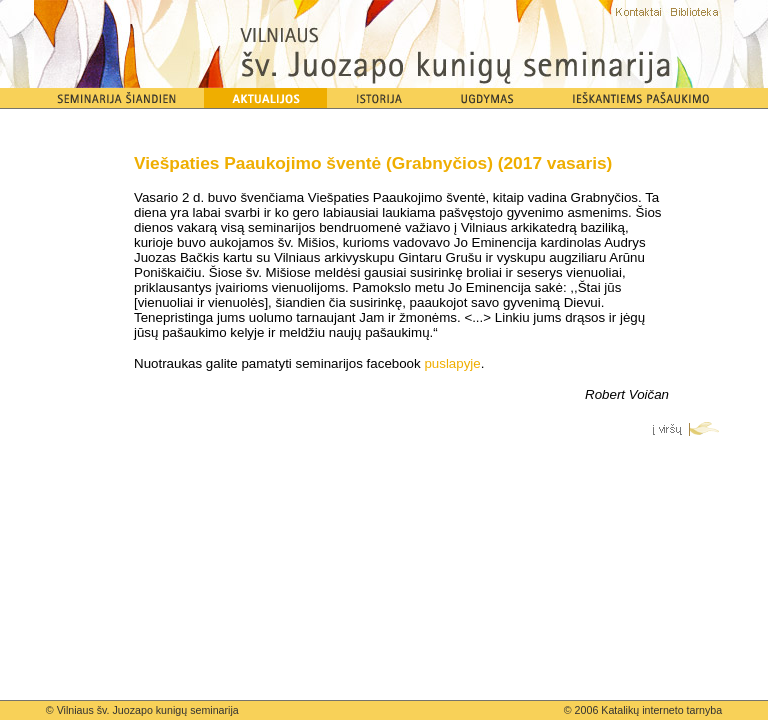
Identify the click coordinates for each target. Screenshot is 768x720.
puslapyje (452, 363)
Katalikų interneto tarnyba (661, 710)
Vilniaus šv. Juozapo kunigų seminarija (148, 710)
